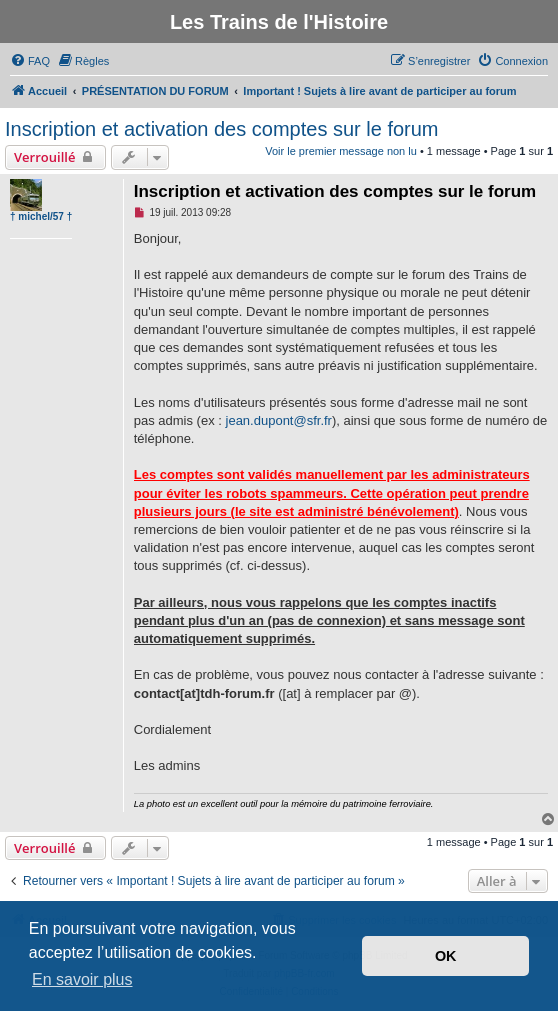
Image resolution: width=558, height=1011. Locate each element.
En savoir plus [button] (82, 979)
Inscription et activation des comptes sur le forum (222, 129)
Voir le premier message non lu (341, 151)
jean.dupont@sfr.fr (279, 420)
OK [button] (446, 956)
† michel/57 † (41, 216)
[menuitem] (30, 61)
